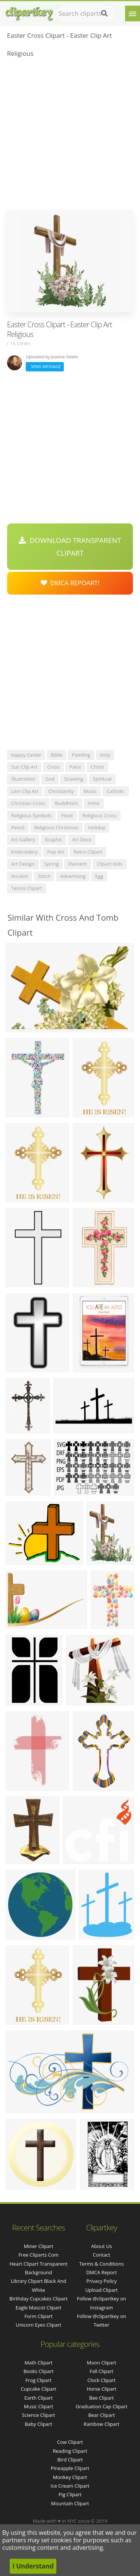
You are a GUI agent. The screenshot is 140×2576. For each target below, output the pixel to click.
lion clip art (25, 791)
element (77, 863)
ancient (19, 876)
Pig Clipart (70, 2494)
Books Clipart (38, 2371)
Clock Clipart (101, 2380)
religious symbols (31, 815)
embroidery (24, 851)
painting (81, 754)
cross (53, 766)
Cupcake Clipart (38, 2388)
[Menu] (132, 13)
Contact (102, 2254)
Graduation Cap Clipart (101, 2406)
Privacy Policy (101, 2281)
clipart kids (109, 863)
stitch (44, 876)
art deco (81, 839)
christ (97, 766)
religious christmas (56, 827)
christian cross (28, 803)
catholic (115, 791)
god (50, 778)
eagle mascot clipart (39, 2307)
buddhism (66, 803)
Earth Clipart (38, 2397)
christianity (61, 791)
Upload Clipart (101, 2290)
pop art (55, 851)
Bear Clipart (101, 2415)
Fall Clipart (101, 2371)
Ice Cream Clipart (70, 2485)
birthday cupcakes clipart (38, 2298)
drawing (73, 778)
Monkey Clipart (70, 2477)
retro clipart (88, 851)
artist (94, 803)
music (90, 791)
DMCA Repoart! (70, 582)
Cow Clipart (70, 2442)
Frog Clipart (38, 2380)
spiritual (102, 778)
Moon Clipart (101, 2362)
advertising (72, 876)
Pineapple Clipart (70, 2468)
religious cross (99, 815)
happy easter (26, 754)
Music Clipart (38, 2406)
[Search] (104, 13)
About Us (101, 2246)
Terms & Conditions (101, 2263)
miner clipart (38, 2246)
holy (105, 754)
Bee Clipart (101, 2397)
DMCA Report (101, 2272)
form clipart (39, 2316)
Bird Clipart (70, 2459)
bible (56, 754)
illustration (23, 778)
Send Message (45, 366)
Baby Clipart (38, 2424)
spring (51, 863)
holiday (96, 827)
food (66, 815)
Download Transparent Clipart (70, 546)
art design (23, 863)
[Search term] (86, 13)
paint (75, 766)
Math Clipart (39, 2362)
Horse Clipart (101, 2388)
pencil (18, 827)
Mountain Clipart (70, 2503)
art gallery (23, 839)
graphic (53, 839)
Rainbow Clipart (101, 2424)
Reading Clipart (70, 2451)
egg (99, 876)
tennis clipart (26, 888)
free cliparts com (38, 2254)
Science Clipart (38, 2415)
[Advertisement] (70, 136)
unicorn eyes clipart (38, 2324)
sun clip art (24, 766)
